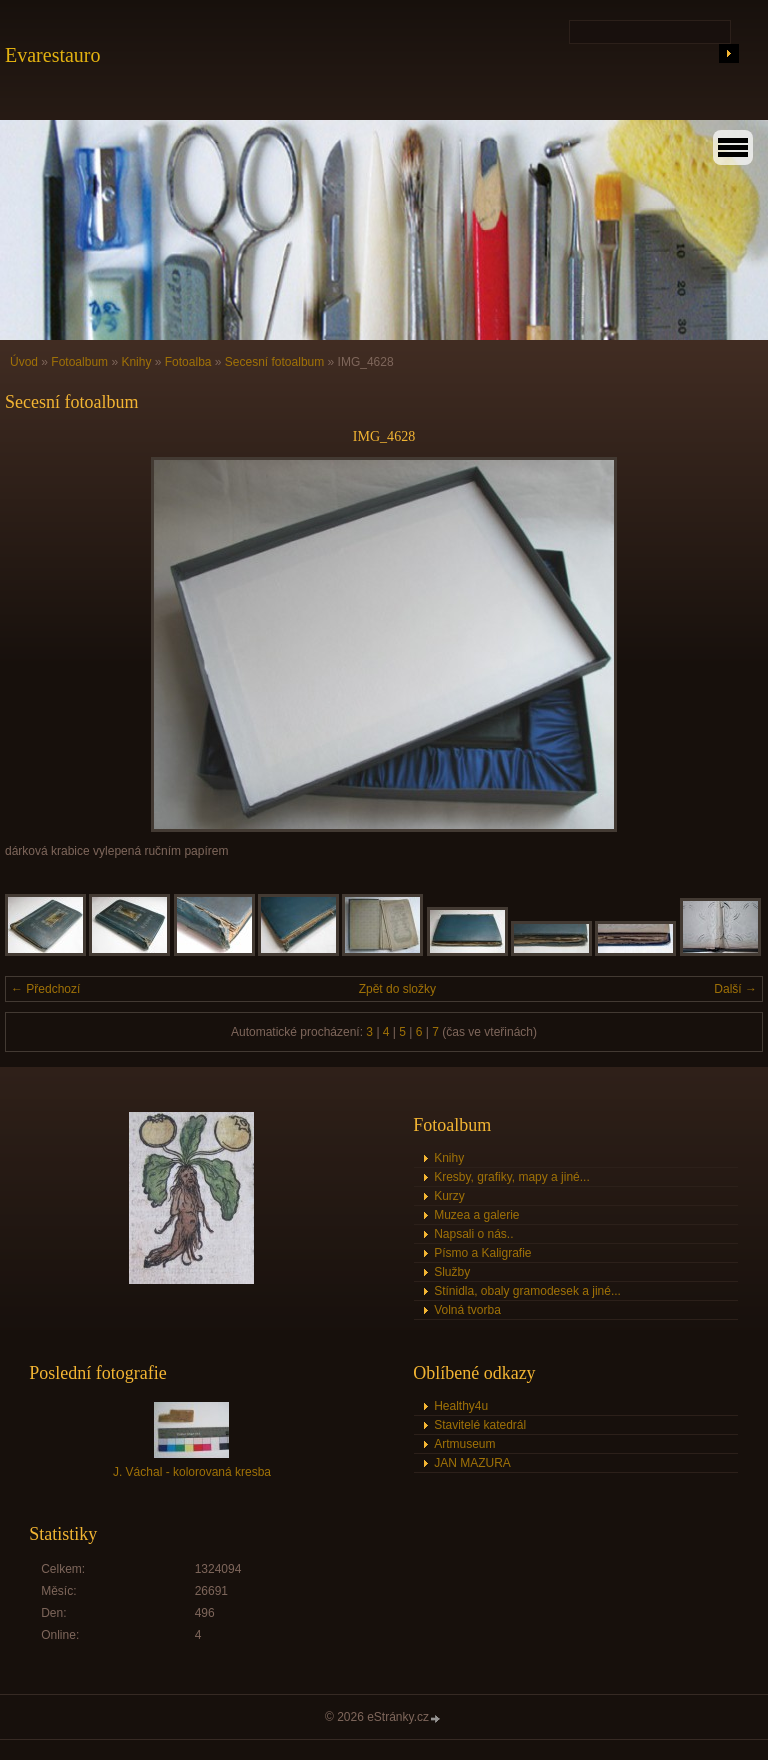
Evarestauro (53, 55)
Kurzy (449, 1196)
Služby (452, 1272)
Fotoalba (188, 362)
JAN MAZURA (472, 1463)
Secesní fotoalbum (274, 362)
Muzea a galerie (476, 1215)
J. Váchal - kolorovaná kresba (192, 1472)
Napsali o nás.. (473, 1234)
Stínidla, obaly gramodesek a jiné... (527, 1291)
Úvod (24, 362)
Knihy (136, 362)
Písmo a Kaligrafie (482, 1253)
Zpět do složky (397, 989)
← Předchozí (45, 989)
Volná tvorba (467, 1310)
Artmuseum (464, 1444)
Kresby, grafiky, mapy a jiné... (512, 1177)
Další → (735, 989)
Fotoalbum (79, 362)
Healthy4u (461, 1406)
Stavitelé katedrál (480, 1425)
